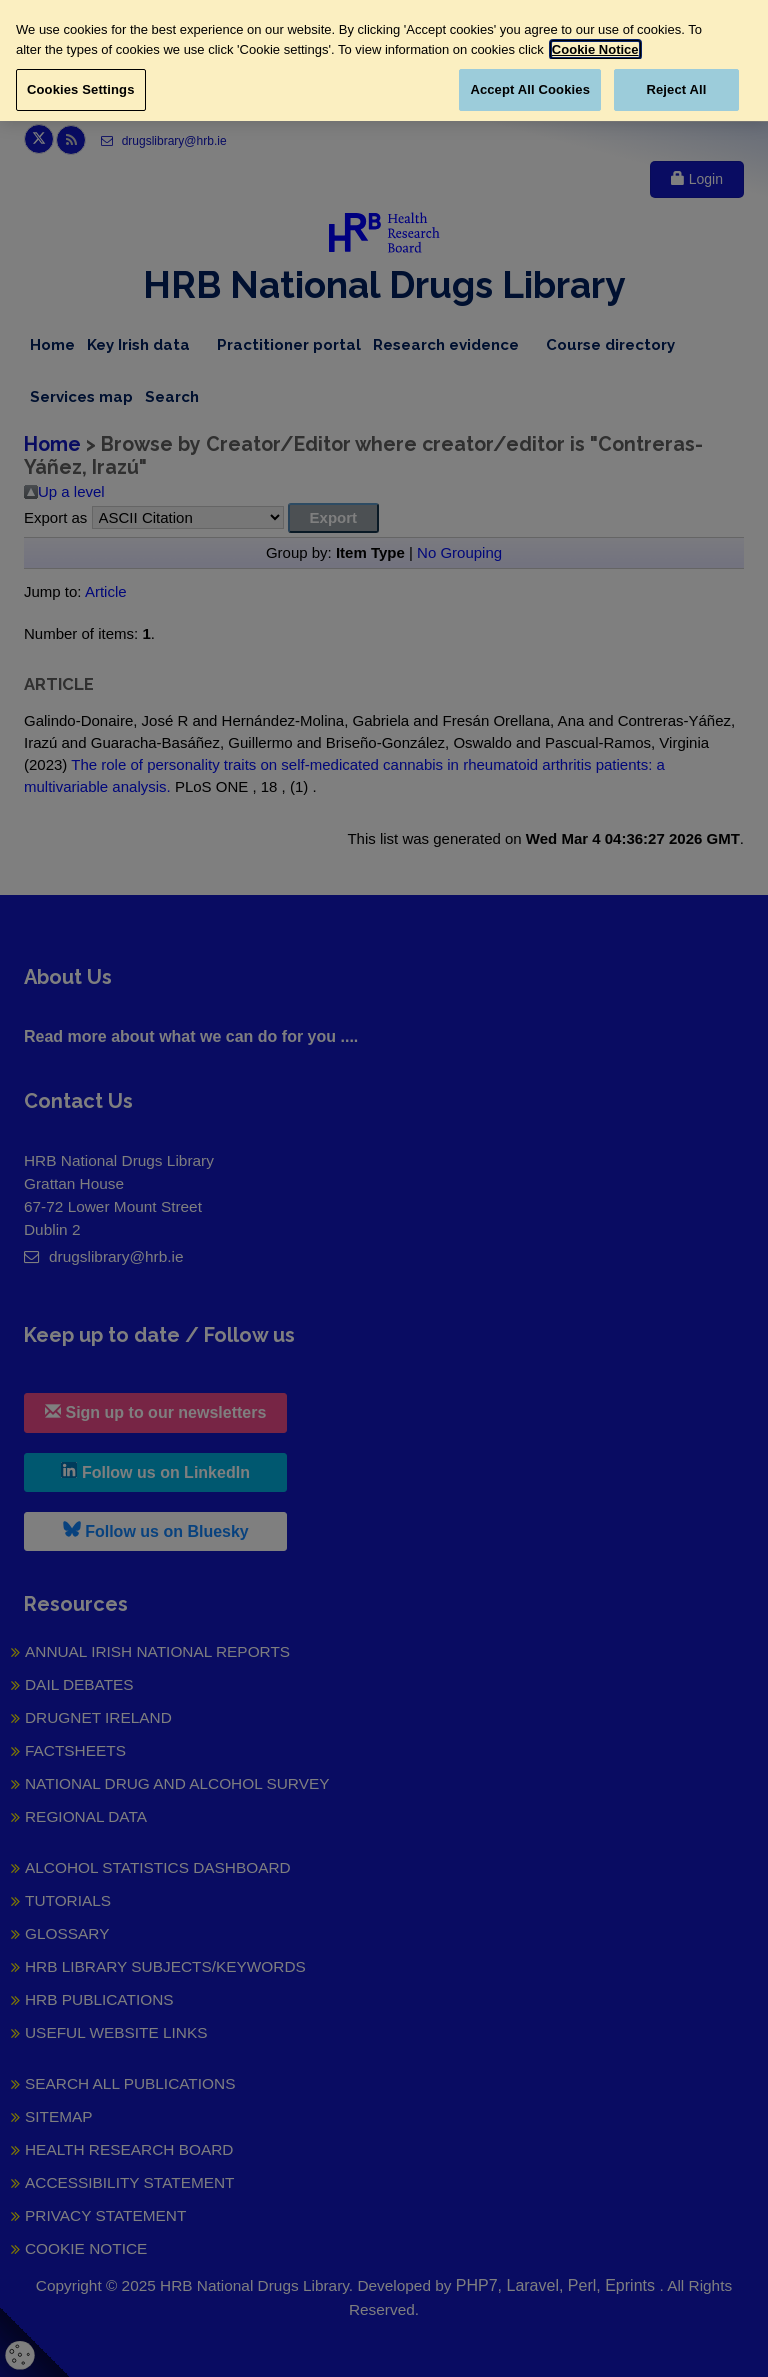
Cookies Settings (81, 89)
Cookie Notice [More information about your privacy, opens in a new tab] (595, 49)
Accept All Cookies (530, 89)
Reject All (676, 89)
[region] (384, 60)
